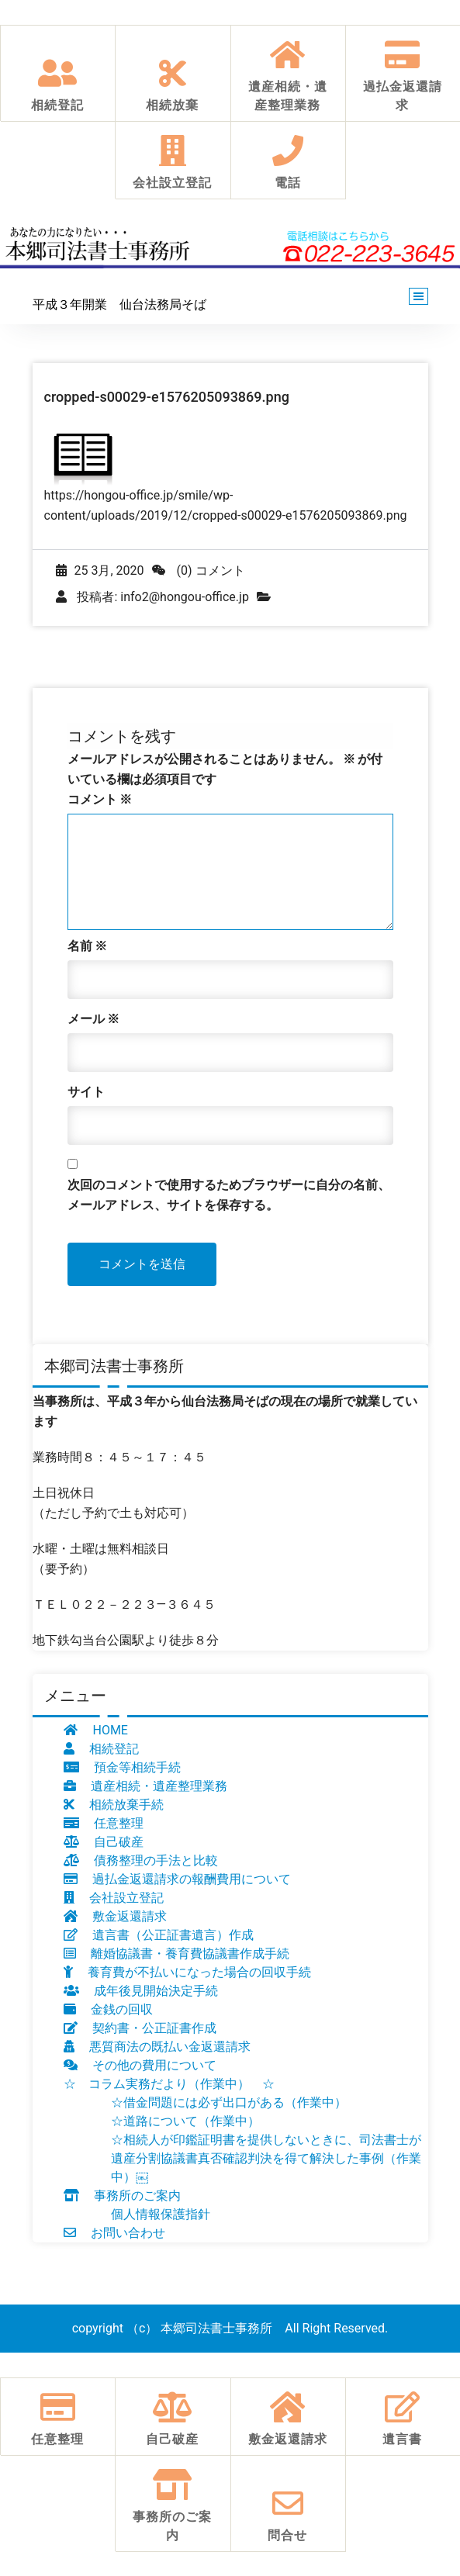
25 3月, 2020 (100, 570)
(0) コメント (198, 570)
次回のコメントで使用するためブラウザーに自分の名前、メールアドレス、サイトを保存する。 (228, 1194)
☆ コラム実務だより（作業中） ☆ (169, 2083)
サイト (86, 1091)
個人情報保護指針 (160, 2214)
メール (93, 1018)
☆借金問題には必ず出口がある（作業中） (229, 2102)
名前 (87, 946)
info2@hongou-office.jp (184, 597)
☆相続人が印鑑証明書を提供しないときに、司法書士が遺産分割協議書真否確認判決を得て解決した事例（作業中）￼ (266, 2158)
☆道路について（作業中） (185, 2121)
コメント (100, 799)
